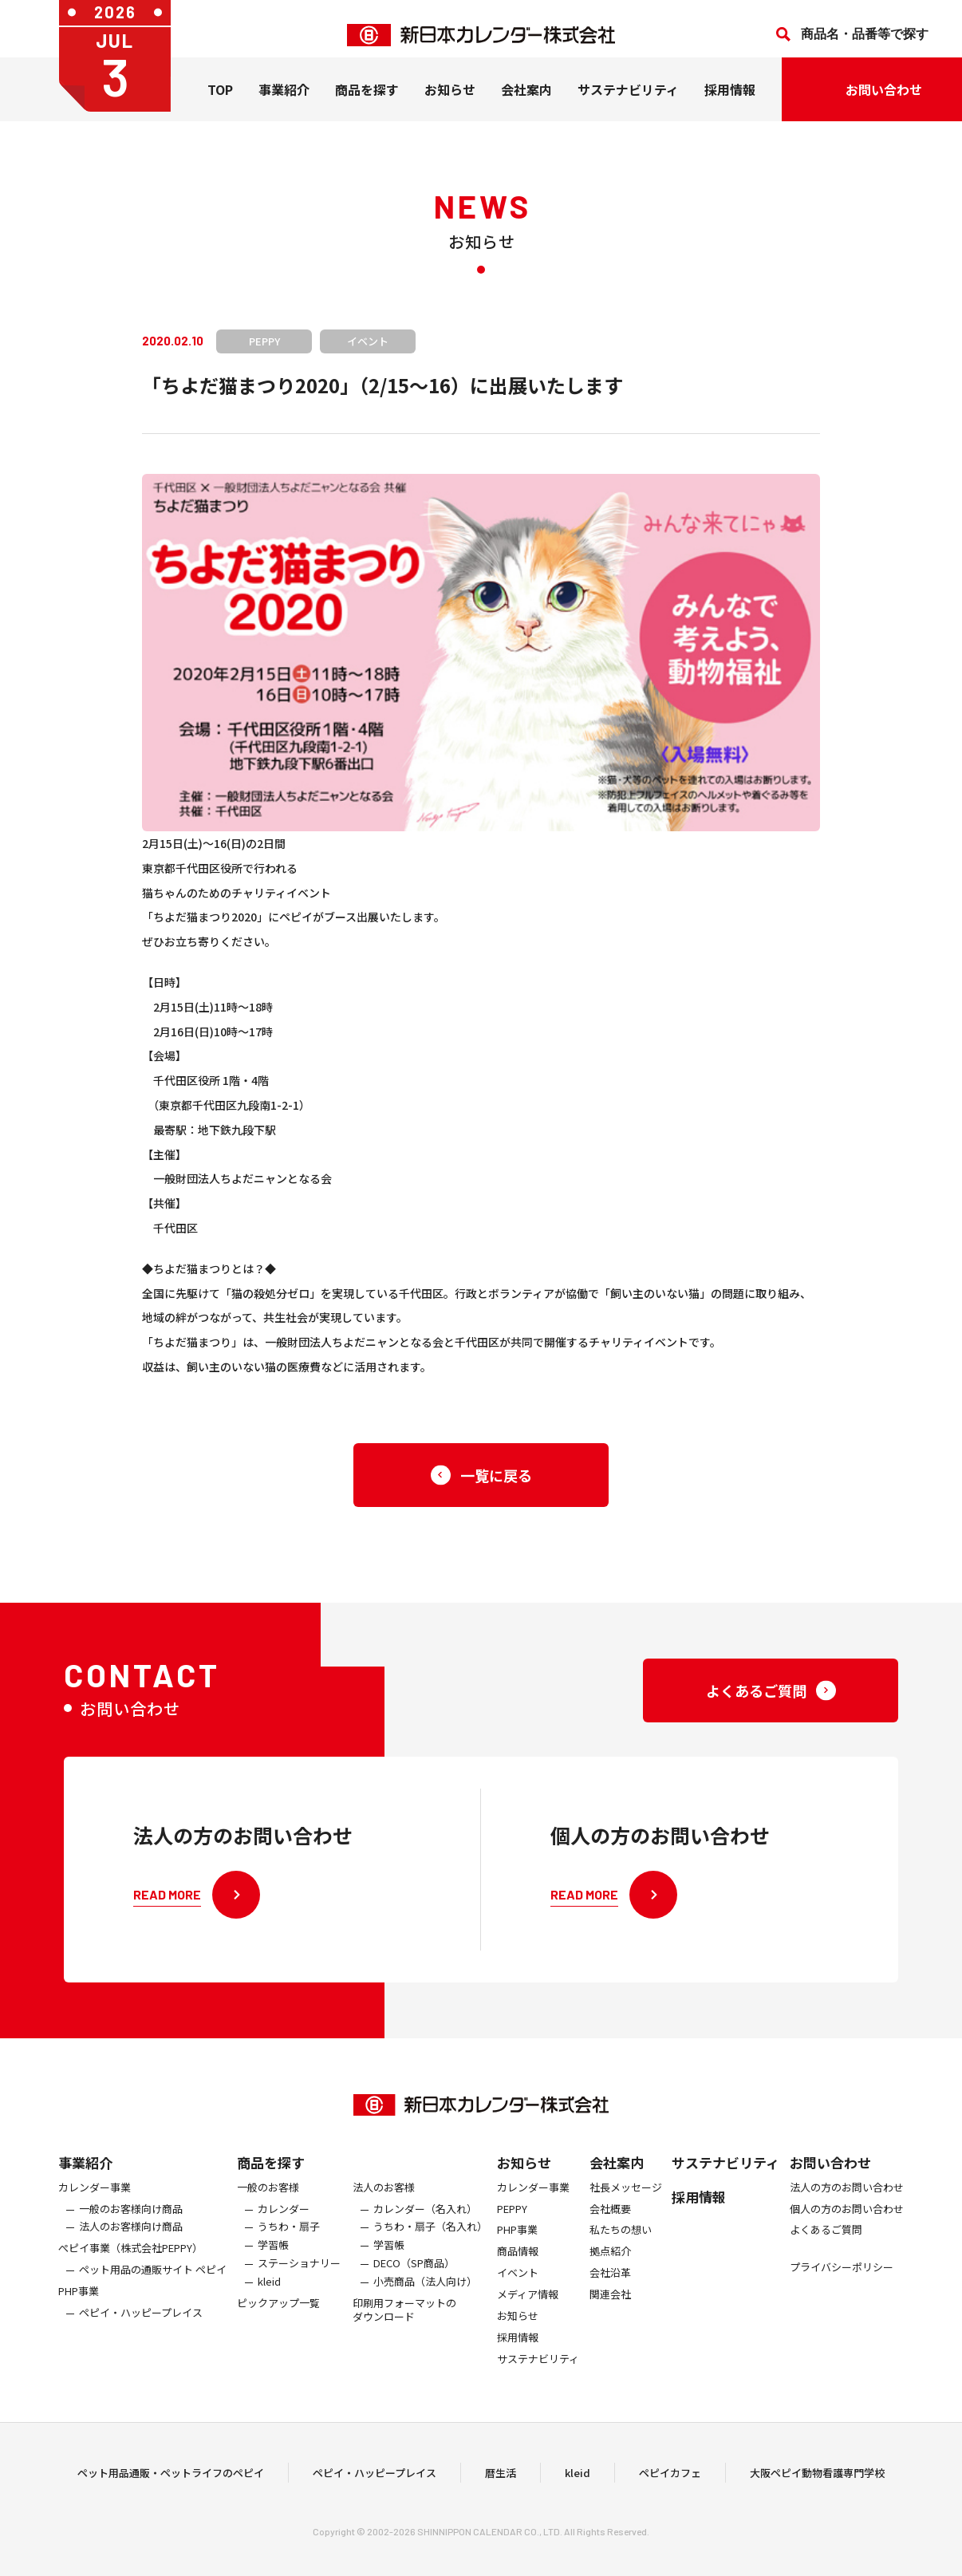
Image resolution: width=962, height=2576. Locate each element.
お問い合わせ (830, 2174)
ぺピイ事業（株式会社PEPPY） (130, 2261)
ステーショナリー (299, 2276)
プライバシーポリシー (841, 2280)
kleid (269, 2295)
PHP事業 (78, 2304)
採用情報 (729, 102)
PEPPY (512, 2221)
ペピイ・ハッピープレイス (141, 2325)
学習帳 (273, 2258)
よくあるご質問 (826, 2243)
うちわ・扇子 (289, 2240)
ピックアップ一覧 (278, 2315)
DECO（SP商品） (414, 2276)
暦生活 (500, 2478)
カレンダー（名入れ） (425, 2221)
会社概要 (610, 2221)
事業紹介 (283, 102)
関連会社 (610, 2307)
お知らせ (449, 102)
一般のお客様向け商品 (131, 2221)
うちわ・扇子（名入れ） (430, 2240)
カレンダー (283, 2221)
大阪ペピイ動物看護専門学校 (817, 2478)
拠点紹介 (610, 2264)
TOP (220, 102)
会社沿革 (610, 2286)
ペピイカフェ (670, 2478)
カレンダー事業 (94, 2200)
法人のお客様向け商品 (131, 2240)
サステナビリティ (628, 102)
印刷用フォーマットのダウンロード (404, 2322)
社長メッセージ (625, 2200)
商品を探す (271, 2174)
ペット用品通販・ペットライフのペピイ (170, 2478)
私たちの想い (620, 2243)
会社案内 (526, 102)
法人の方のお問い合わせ (847, 2200)
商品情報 (517, 2264)
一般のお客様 (268, 2200)
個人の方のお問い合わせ (847, 2221)
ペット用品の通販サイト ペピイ (153, 2283)
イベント (517, 2286)
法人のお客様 (384, 2200)
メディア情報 (527, 2307)
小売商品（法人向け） (425, 2295)
